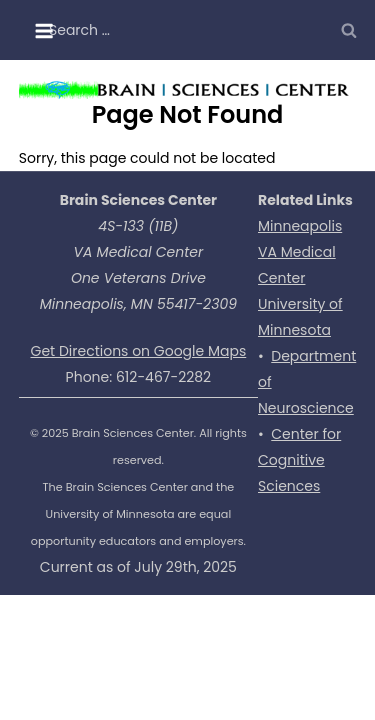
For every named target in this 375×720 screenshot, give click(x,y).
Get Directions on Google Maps (139, 351)
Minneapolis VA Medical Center (300, 252)
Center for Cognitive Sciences (299, 460)
